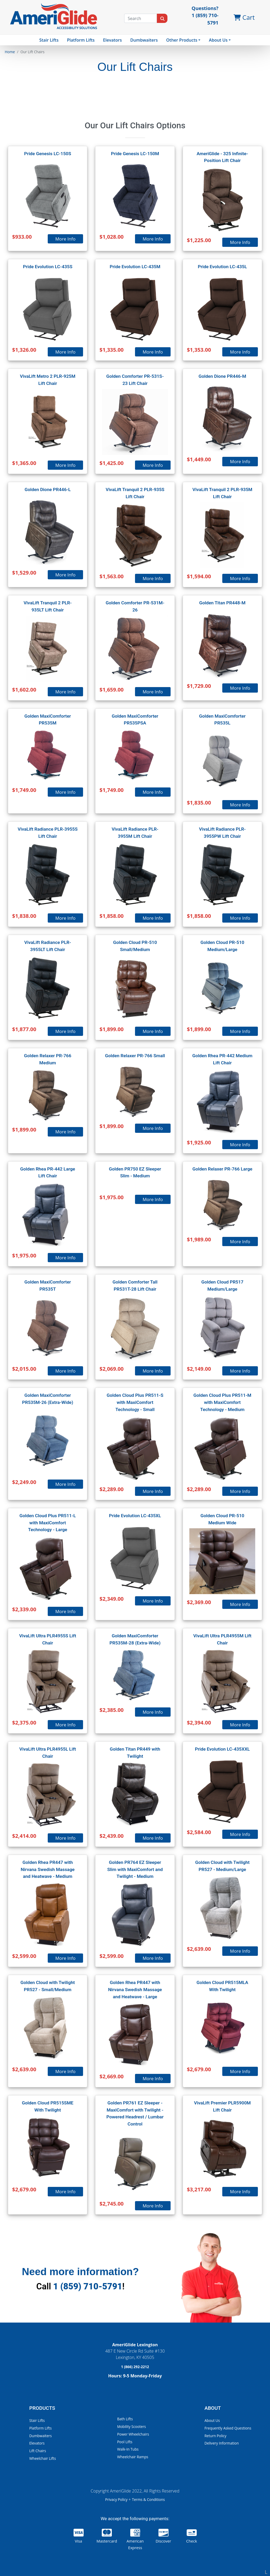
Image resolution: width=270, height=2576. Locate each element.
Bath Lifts (125, 2418)
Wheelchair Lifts (42, 2458)
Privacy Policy (116, 2499)
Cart (244, 17)
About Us (212, 2420)
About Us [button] (218, 40)
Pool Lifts (124, 2441)
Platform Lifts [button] (81, 40)
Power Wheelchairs (133, 2434)
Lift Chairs (37, 2450)
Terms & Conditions (148, 2499)
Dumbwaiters (144, 40)
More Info (65, 239)
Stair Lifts (37, 2420)
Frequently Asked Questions (227, 2428)
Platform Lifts (40, 2428)
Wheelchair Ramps (132, 2456)
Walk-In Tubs (127, 2449)
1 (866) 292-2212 (135, 2366)
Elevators (37, 2443)
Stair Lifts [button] (49, 40)
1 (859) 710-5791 (87, 2286)
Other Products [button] (181, 40)
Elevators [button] (112, 40)
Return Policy (215, 2435)
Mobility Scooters (131, 2426)
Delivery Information (221, 2443)
